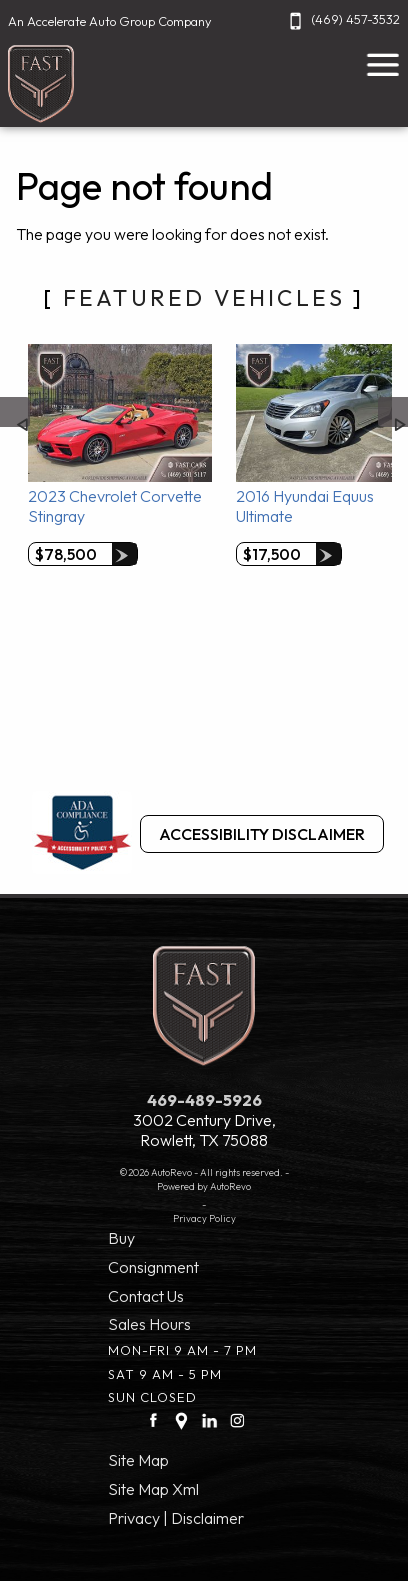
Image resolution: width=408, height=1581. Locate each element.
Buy (121, 1238)
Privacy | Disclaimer (176, 1518)
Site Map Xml (153, 1489)
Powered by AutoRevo (204, 1186)
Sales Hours (149, 1324)
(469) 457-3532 (341, 19)
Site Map (138, 1460)
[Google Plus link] (181, 1420)
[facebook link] (153, 1420)
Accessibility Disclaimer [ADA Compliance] (262, 834)
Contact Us (146, 1296)
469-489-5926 (204, 1100)
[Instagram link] (237, 1420)
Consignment (153, 1267)
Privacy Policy (204, 1218)
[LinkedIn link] (209, 1420)
